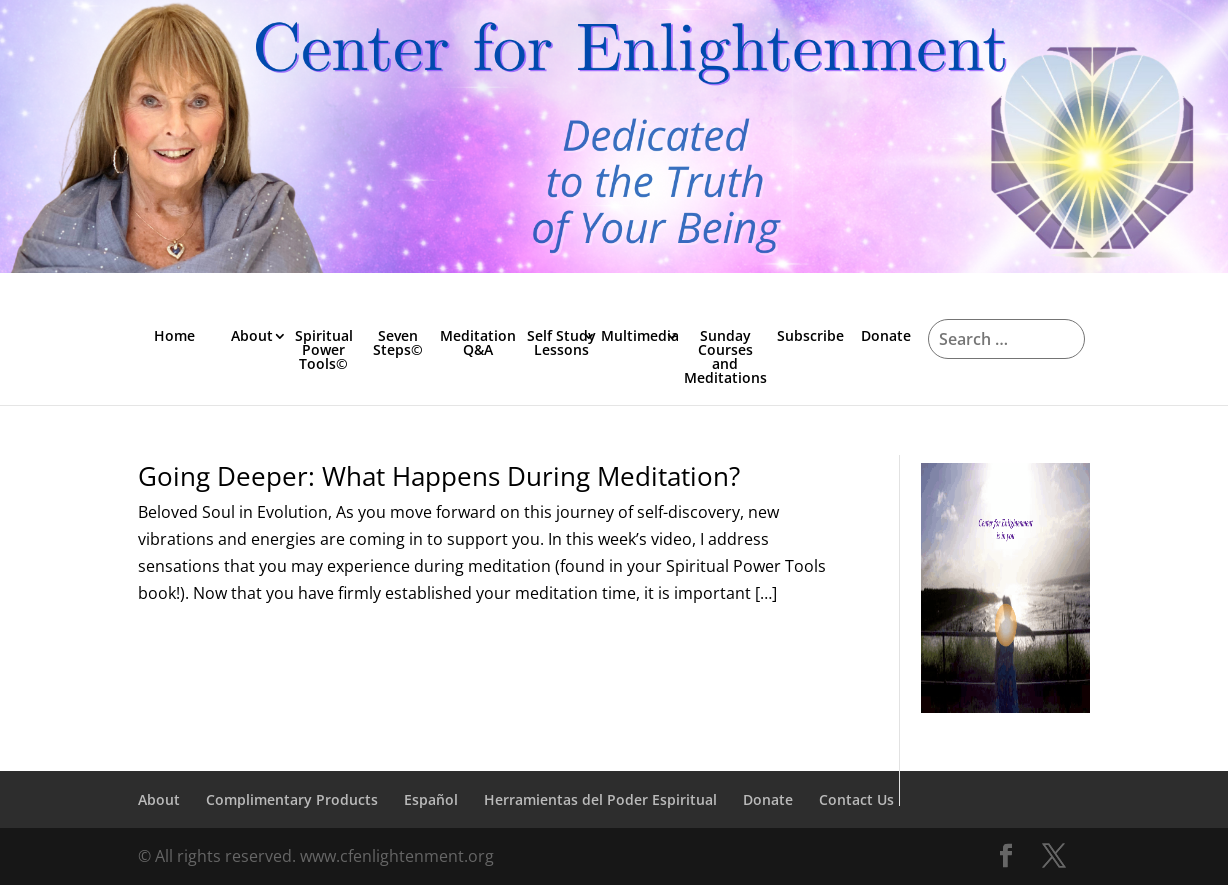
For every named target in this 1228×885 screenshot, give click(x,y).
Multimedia (640, 335)
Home (174, 335)
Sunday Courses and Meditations (725, 356)
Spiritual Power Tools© (324, 349)
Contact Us (856, 799)
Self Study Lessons (561, 342)
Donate (886, 335)
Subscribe (810, 335)
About (252, 335)
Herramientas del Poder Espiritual (600, 799)
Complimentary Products (292, 799)
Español (431, 799)
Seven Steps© (398, 342)
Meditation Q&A (478, 342)
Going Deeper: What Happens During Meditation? (439, 476)
